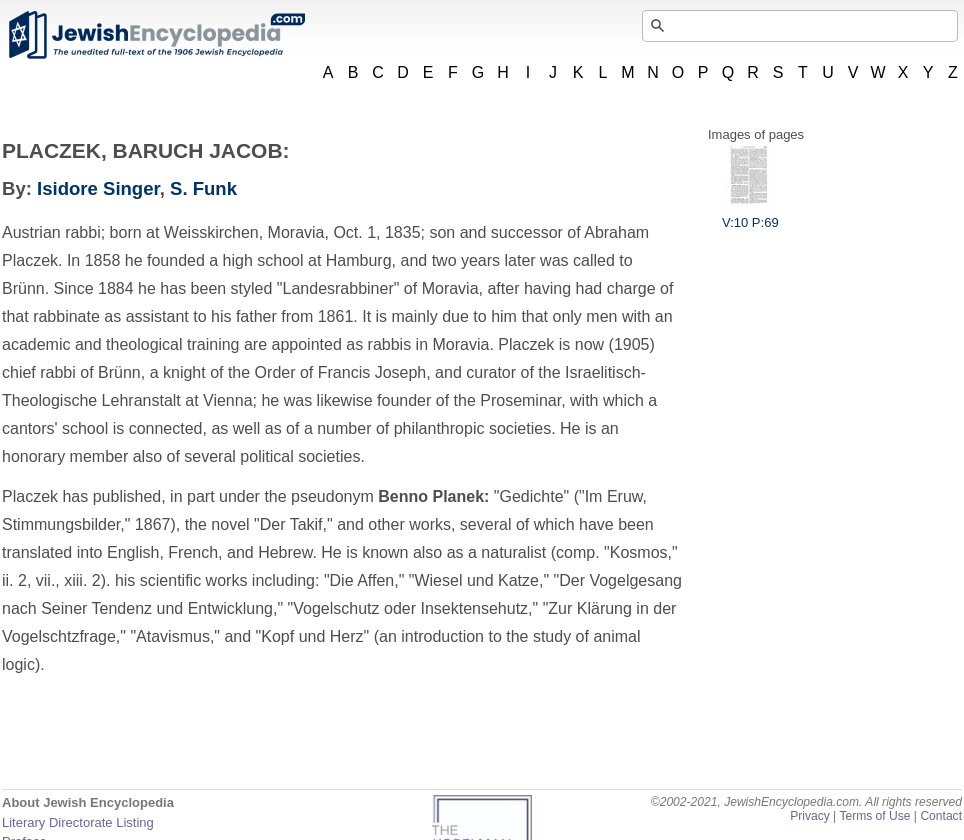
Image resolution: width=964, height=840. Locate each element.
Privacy (810, 816)
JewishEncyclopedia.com (156, 35)
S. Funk (203, 188)
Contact (941, 816)
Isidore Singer (98, 188)
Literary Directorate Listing (78, 822)
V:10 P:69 (750, 215)
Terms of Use (874, 816)
